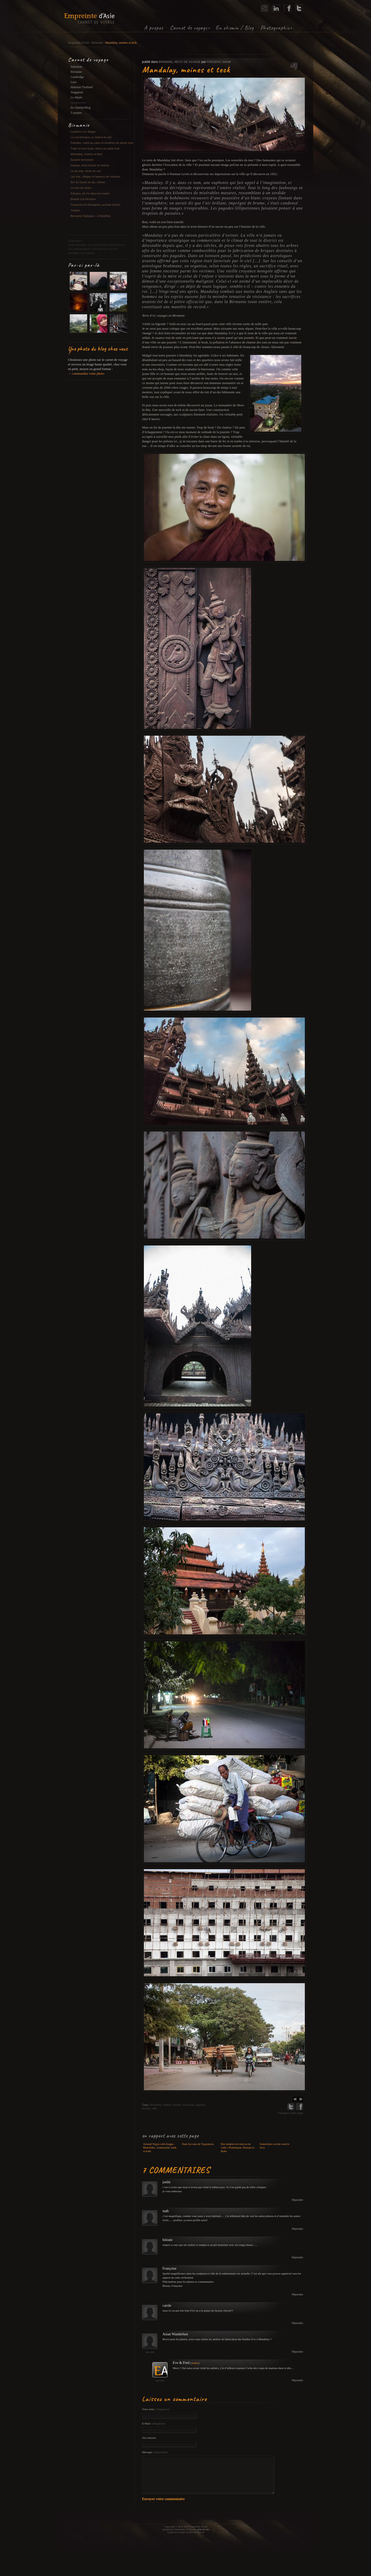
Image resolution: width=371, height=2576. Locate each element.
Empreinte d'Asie (78, 42)
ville (154, 2108)
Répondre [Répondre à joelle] (297, 2200)
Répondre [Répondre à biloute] (297, 2257)
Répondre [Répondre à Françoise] (297, 2294)
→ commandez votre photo (86, 373)
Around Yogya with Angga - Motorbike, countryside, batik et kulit (160, 2147)
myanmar (188, 2104)
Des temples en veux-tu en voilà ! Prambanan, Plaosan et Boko (237, 2147)
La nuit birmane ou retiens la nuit (91, 137)
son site (149, 2351)
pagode (200, 2104)
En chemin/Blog (80, 107)
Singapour (77, 92)
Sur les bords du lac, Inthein (88, 182)
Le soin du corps (81, 187)
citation (167, 2104)
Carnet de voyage (188, 27)
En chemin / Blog (235, 27)
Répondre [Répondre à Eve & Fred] (297, 2380)
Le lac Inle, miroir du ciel (86, 170)
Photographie (274, 27)
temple (146, 2108)
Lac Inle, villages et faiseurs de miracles (95, 176)
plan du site (203, 2529)
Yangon (75, 210)
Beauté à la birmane (83, 199)
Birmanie (97, 42)
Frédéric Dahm (219, 61)
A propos (153, 27)
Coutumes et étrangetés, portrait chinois (95, 204)
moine (177, 2104)
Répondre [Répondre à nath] (297, 2228)
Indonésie (77, 66)
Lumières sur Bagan (83, 131)
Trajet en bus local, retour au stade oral (95, 148)
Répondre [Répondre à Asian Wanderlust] (297, 2351)
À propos (76, 112)
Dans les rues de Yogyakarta (198, 2143)
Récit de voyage (187, 61)
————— (78, 102)
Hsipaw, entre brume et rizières (90, 165)
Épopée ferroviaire (82, 159)
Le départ (76, 97)
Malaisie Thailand (82, 87)
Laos (73, 82)
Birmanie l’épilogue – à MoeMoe (91, 215)
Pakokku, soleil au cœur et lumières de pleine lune (102, 142)
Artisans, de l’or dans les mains (90, 193)
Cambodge (77, 77)
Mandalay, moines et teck (121, 42)
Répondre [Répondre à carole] (297, 2323)
